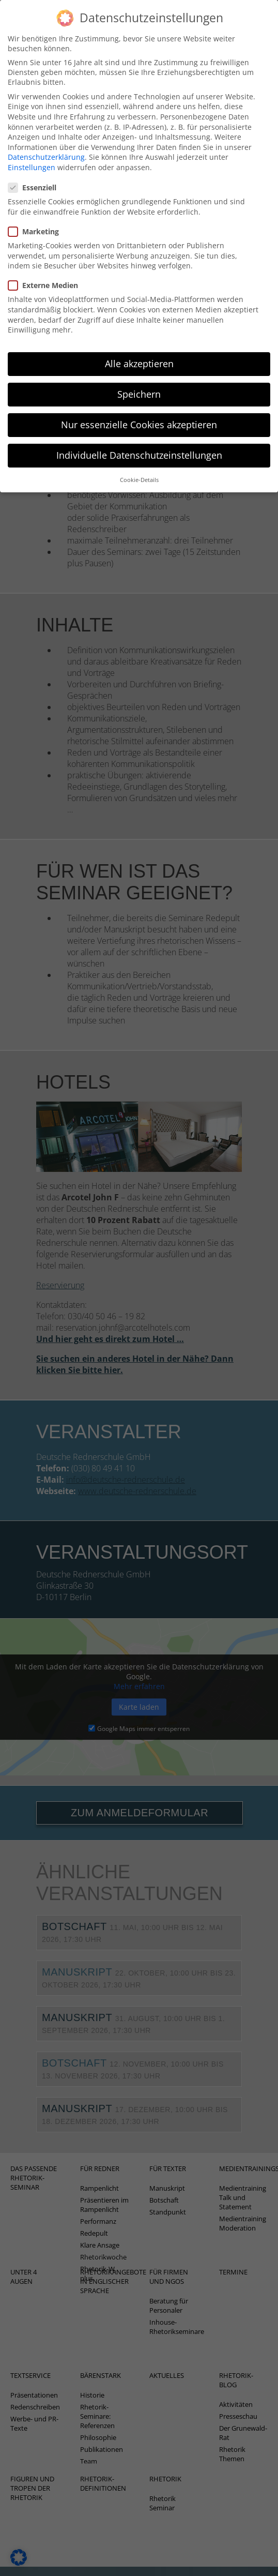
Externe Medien (46, 273)
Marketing (37, 219)
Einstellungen (31, 155)
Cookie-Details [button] (139, 467)
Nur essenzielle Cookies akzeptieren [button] (139, 412)
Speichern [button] (139, 382)
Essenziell (35, 175)
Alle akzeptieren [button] (139, 351)
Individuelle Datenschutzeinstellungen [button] (139, 443)
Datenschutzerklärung (46, 145)
